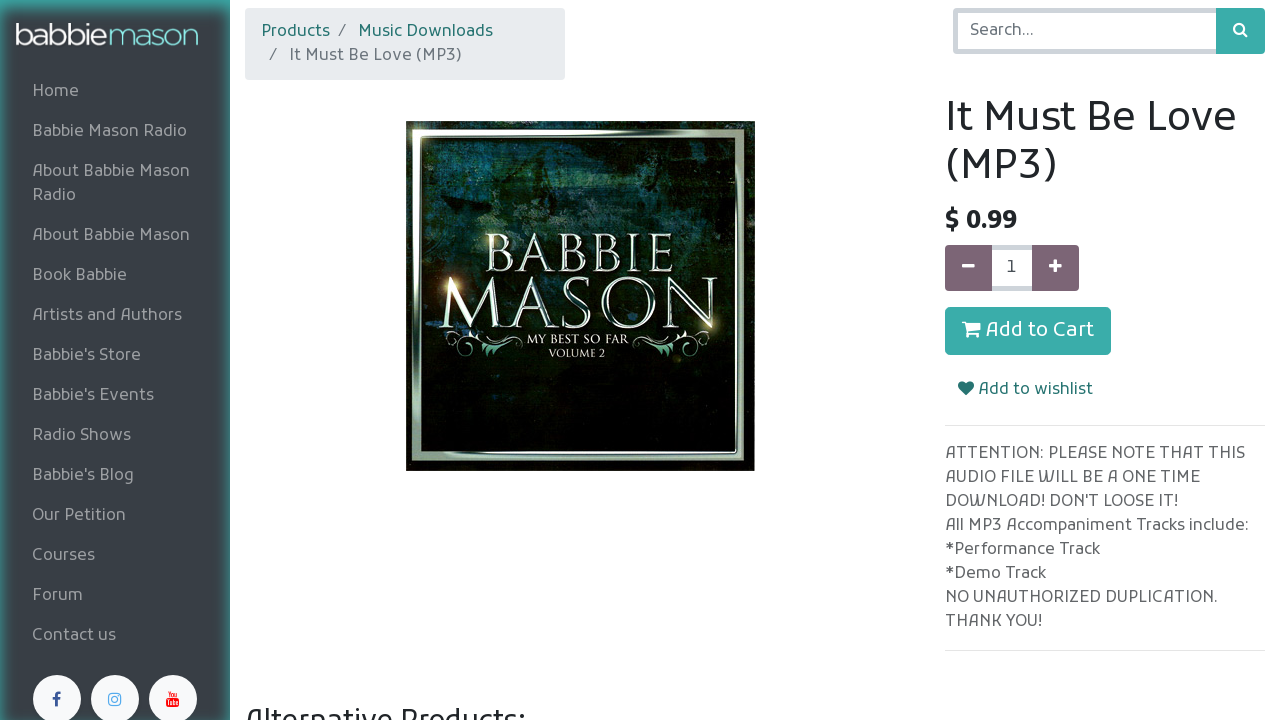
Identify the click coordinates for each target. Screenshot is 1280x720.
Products (295, 32)
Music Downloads (425, 32)
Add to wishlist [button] (1025, 390)
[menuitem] (115, 92)
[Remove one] (968, 268)
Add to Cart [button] (1028, 331)
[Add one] (1055, 268)
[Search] (1240, 31)
